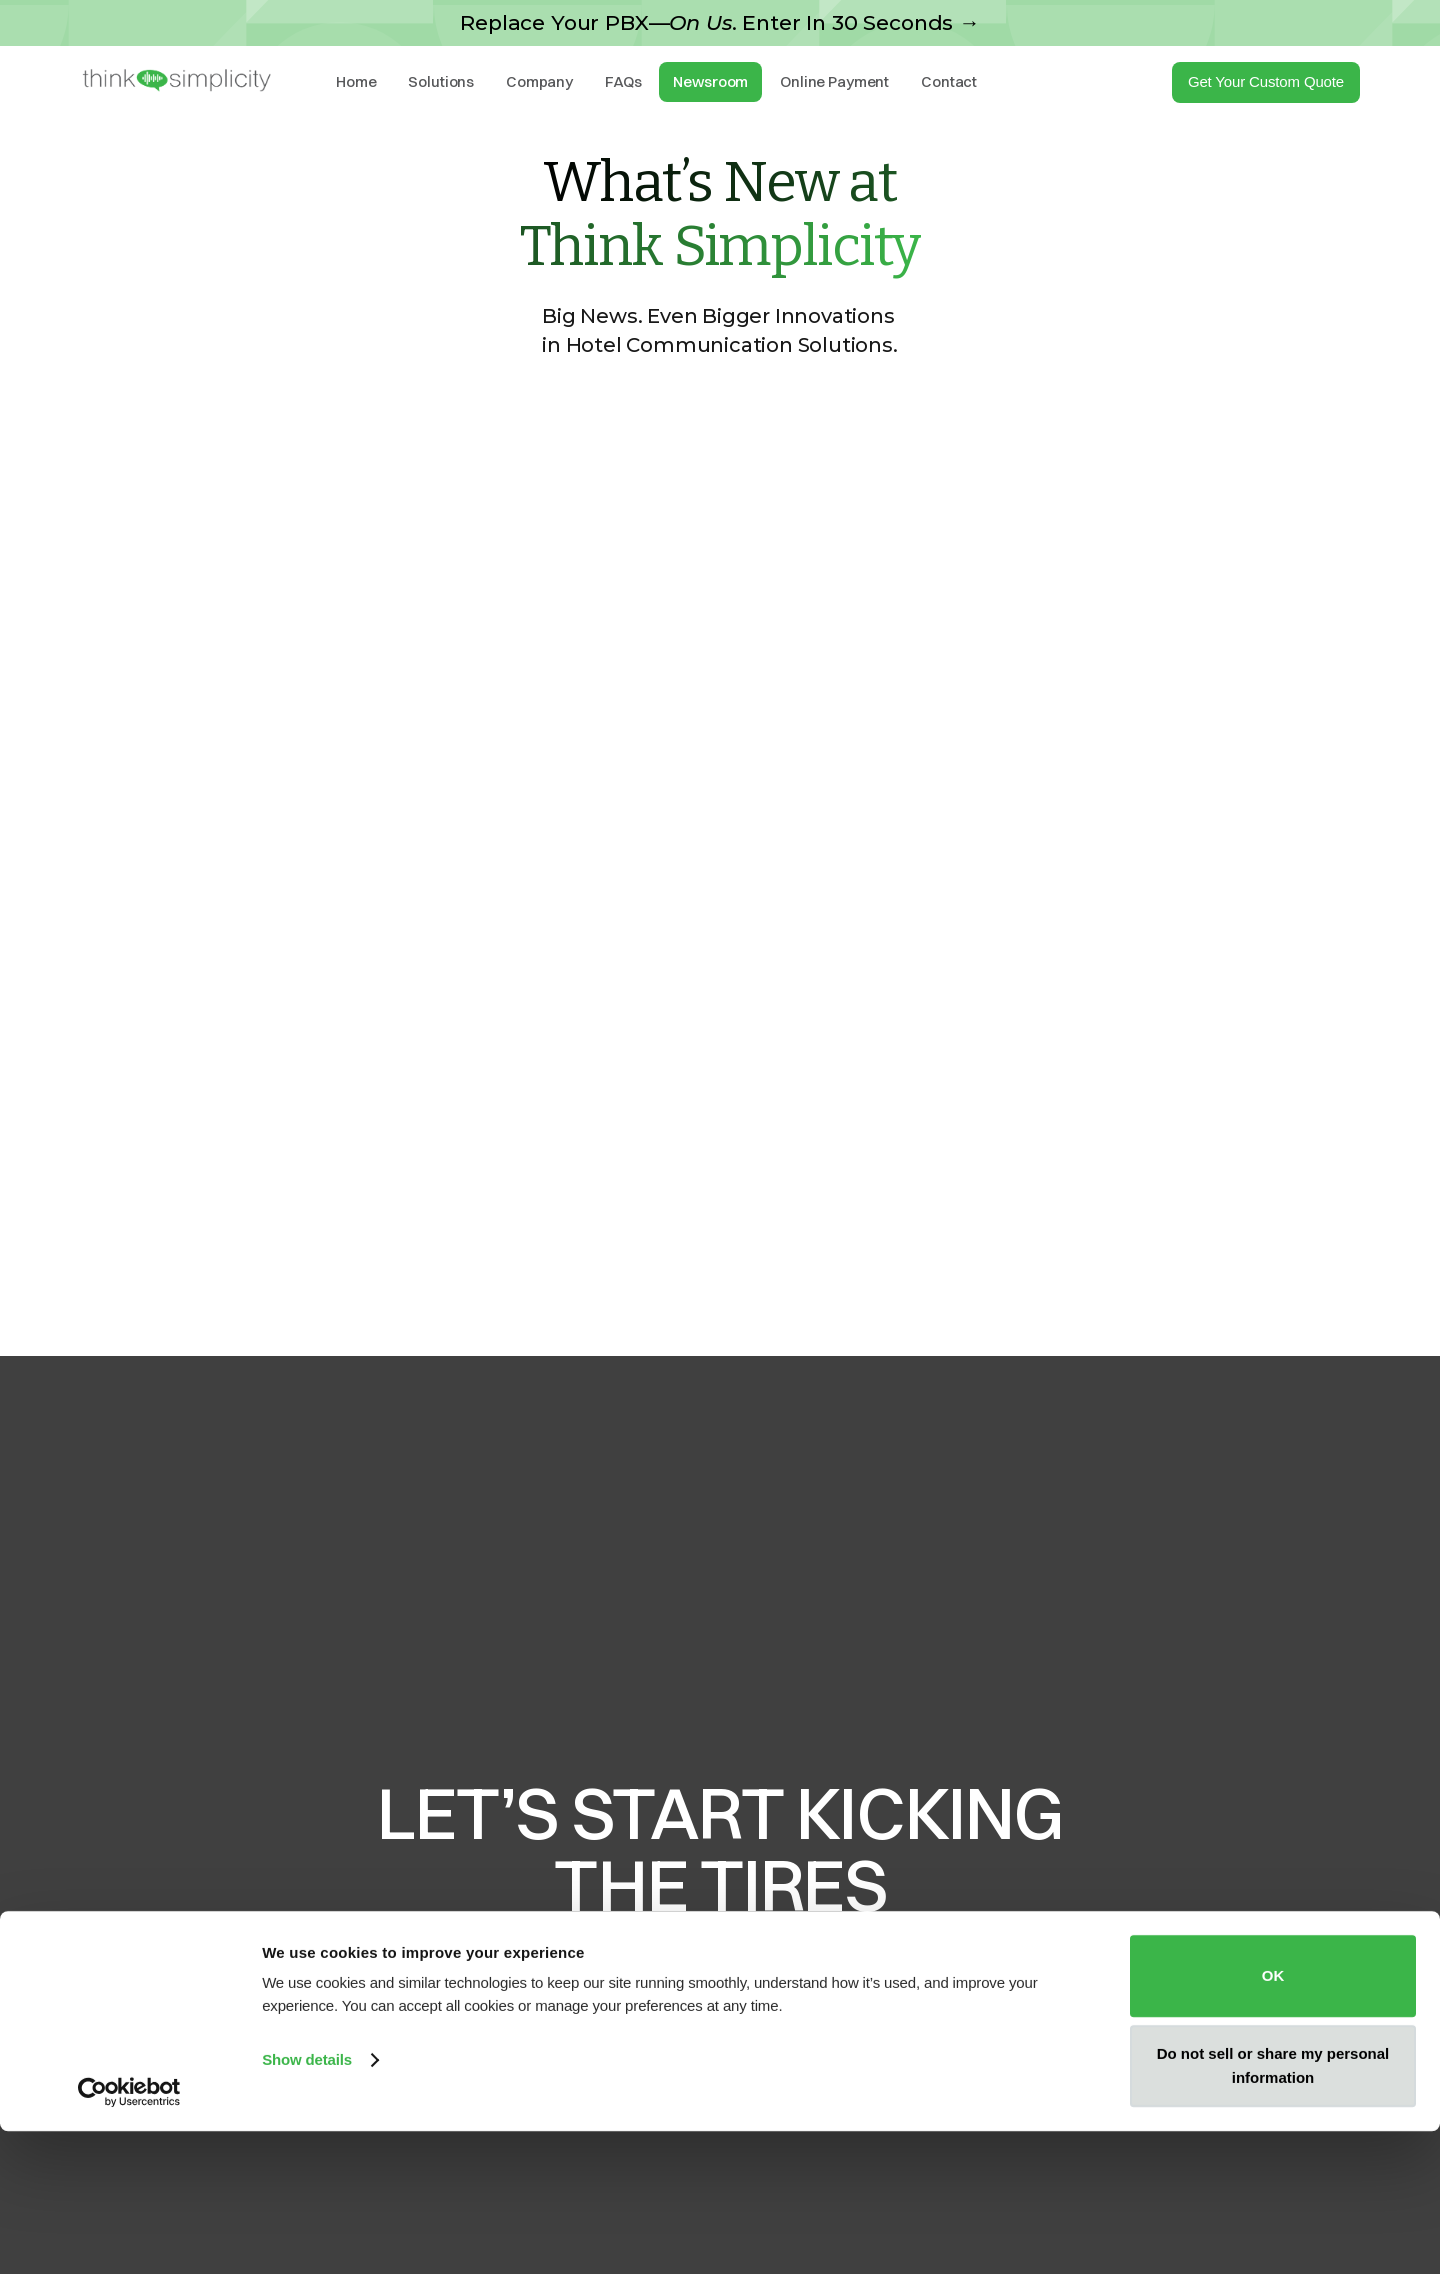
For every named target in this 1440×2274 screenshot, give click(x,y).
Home (356, 81)
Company (539, 81)
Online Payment (834, 81)
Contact (949, 81)
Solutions (441, 81)
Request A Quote (720, 2043)
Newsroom (710, 81)
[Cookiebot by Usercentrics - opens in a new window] (129, 2235)
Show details (307, 2203)
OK (1273, 2119)
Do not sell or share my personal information (1273, 2208)
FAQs (623, 81)
